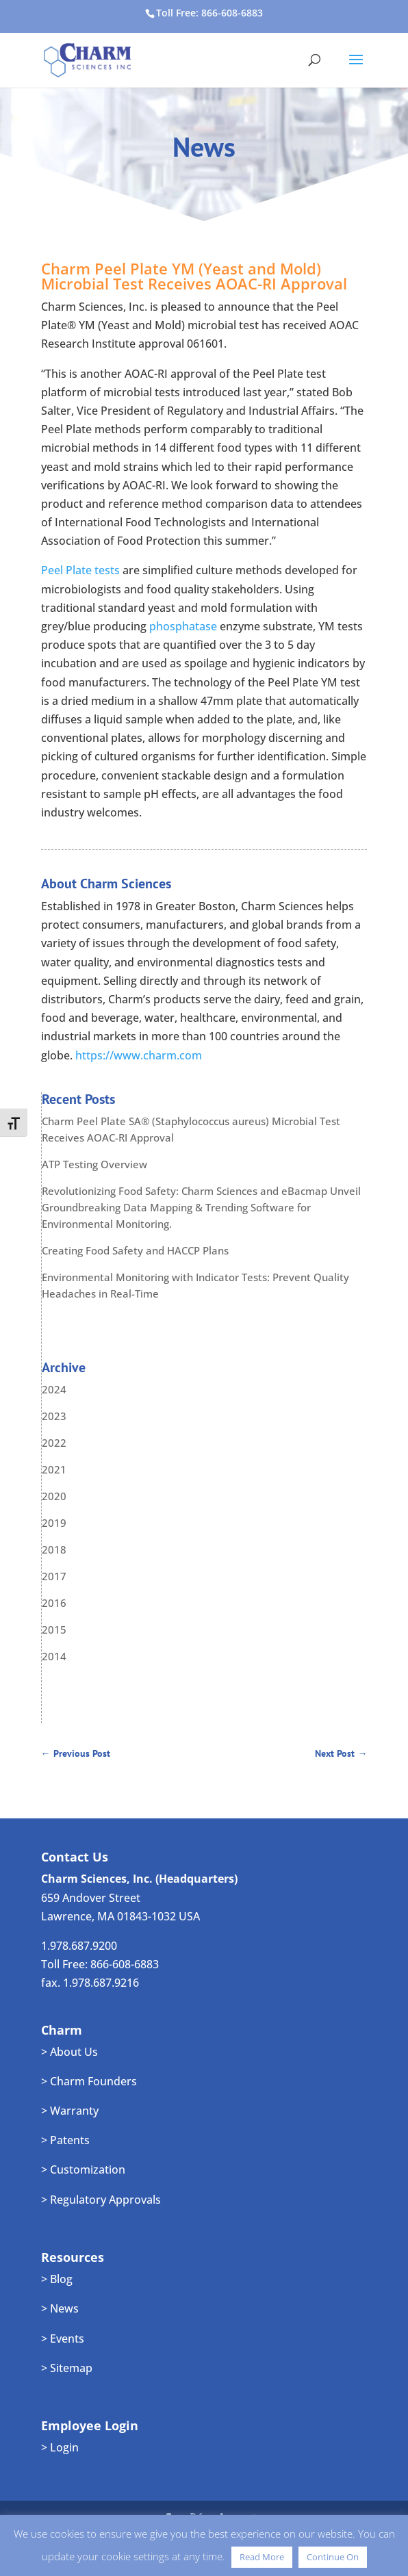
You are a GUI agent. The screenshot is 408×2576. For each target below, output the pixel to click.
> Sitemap (66, 2367)
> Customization (83, 2169)
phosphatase (183, 626)
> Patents (65, 2140)
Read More (262, 2557)
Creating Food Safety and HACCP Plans (135, 1250)
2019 (54, 1523)
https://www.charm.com (138, 1055)
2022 (54, 1443)
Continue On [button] (333, 2557)
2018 (54, 1549)
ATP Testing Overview (94, 1164)
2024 (54, 1389)
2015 (54, 1629)
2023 (54, 1416)
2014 (54, 1656)
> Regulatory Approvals (101, 2199)
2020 (54, 1496)
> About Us (69, 2051)
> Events (62, 2338)
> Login (60, 2447)
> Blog (57, 2279)
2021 (54, 1469)
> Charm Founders (89, 2081)
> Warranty (70, 2110)
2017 (54, 1576)
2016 (54, 1603)
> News (60, 2308)
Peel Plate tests (80, 570)
